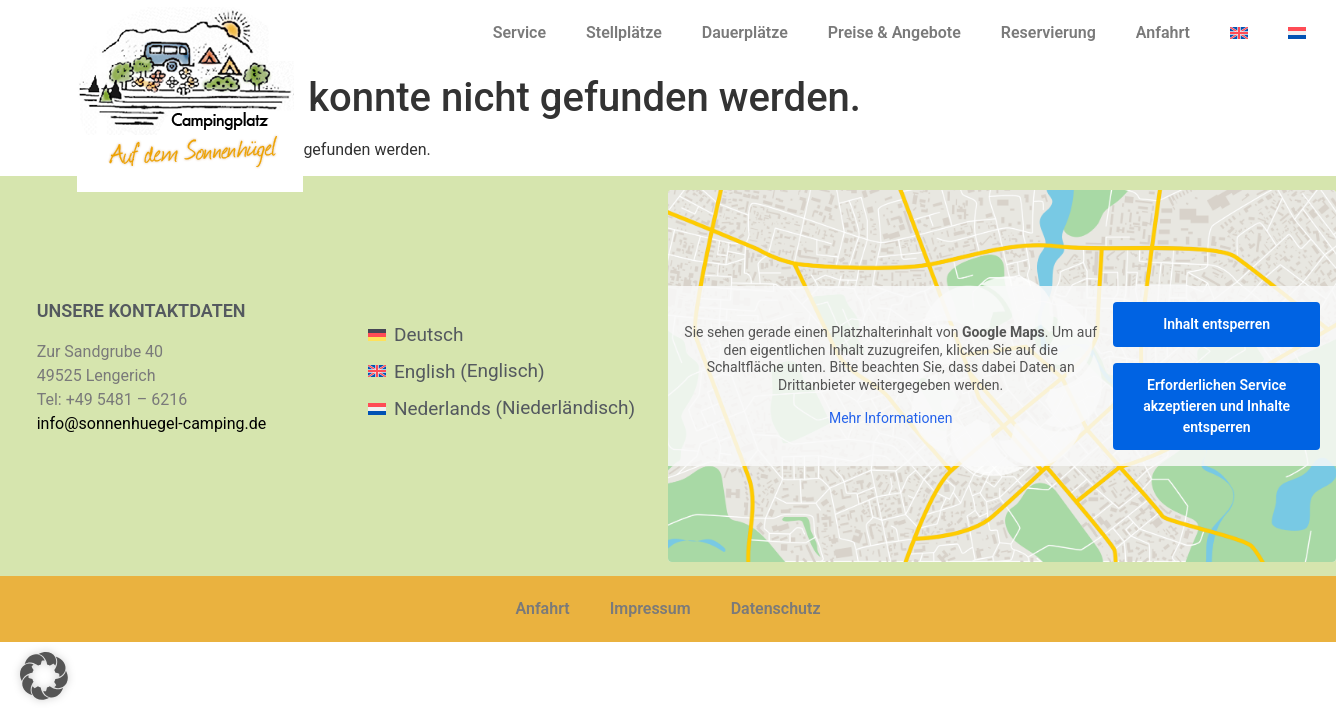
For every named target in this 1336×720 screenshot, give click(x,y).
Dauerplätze (745, 32)
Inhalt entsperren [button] (1216, 324)
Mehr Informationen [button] (890, 419)
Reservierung (1048, 32)
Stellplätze (624, 32)
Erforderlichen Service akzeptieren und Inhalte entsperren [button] (1216, 406)
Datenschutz (776, 608)
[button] (44, 676)
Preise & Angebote (894, 32)
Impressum (650, 608)
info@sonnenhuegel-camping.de (152, 423)
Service (519, 32)
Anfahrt (1163, 32)
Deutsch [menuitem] (428, 334)
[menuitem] (1239, 33)
